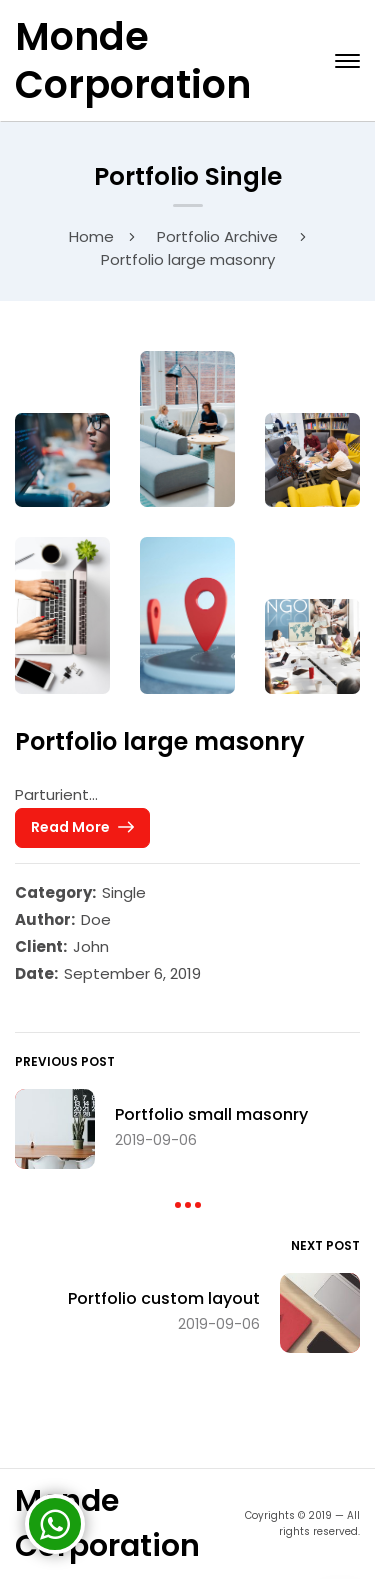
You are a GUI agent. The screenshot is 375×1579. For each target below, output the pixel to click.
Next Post (325, 1245)
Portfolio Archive (217, 236)
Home (91, 236)
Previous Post (65, 1061)
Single (124, 892)
